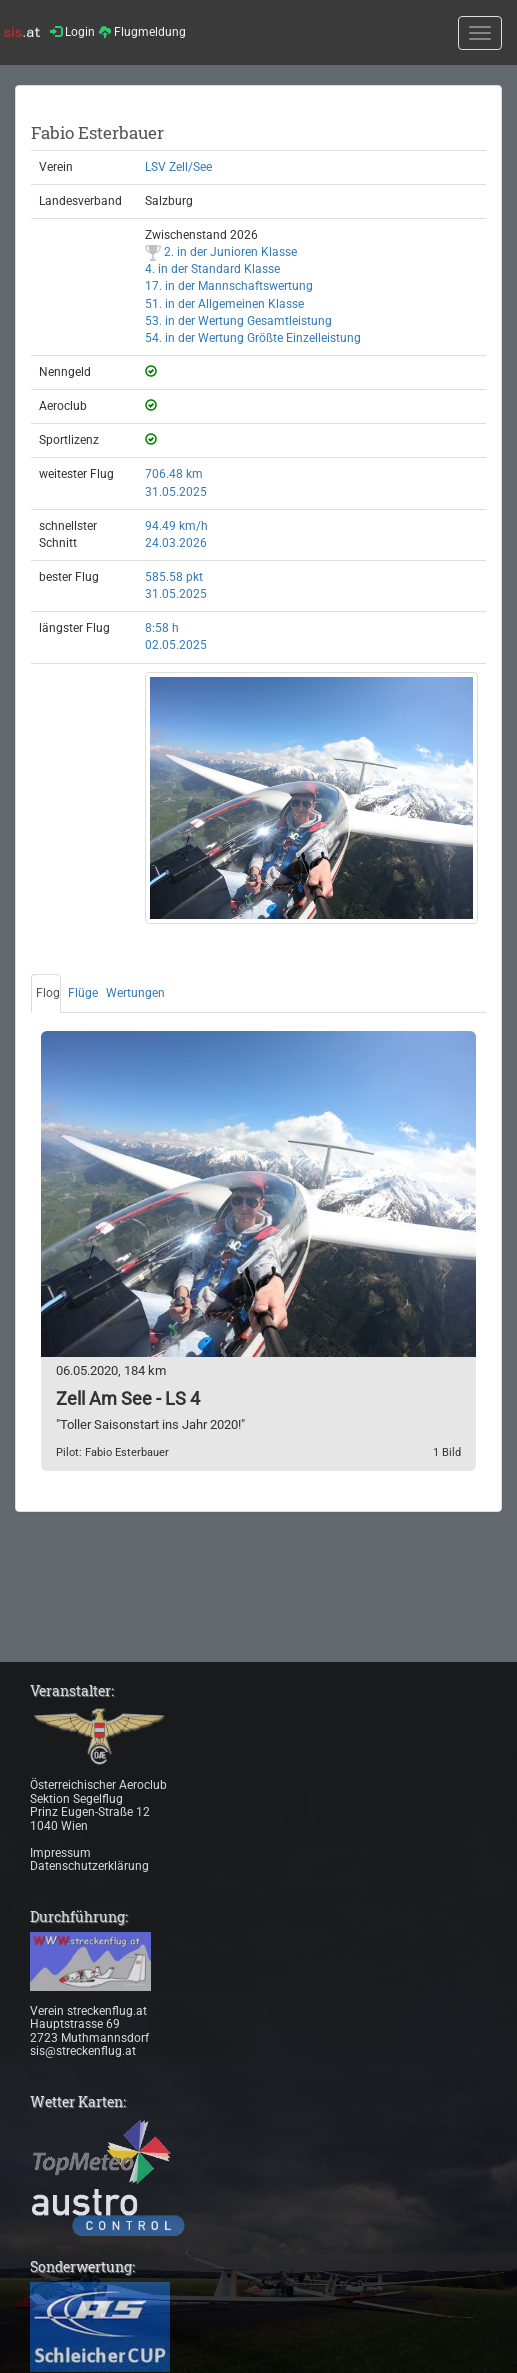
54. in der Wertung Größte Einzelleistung (253, 338)
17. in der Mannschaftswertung (229, 286)
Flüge (83, 993)
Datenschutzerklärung (89, 1866)
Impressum (60, 1853)
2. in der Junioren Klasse (221, 252)
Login (72, 32)
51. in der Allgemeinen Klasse (224, 304)
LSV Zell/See (178, 167)
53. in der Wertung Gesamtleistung (238, 321)
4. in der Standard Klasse (212, 269)
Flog (48, 993)
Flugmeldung (142, 32)
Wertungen (135, 993)
